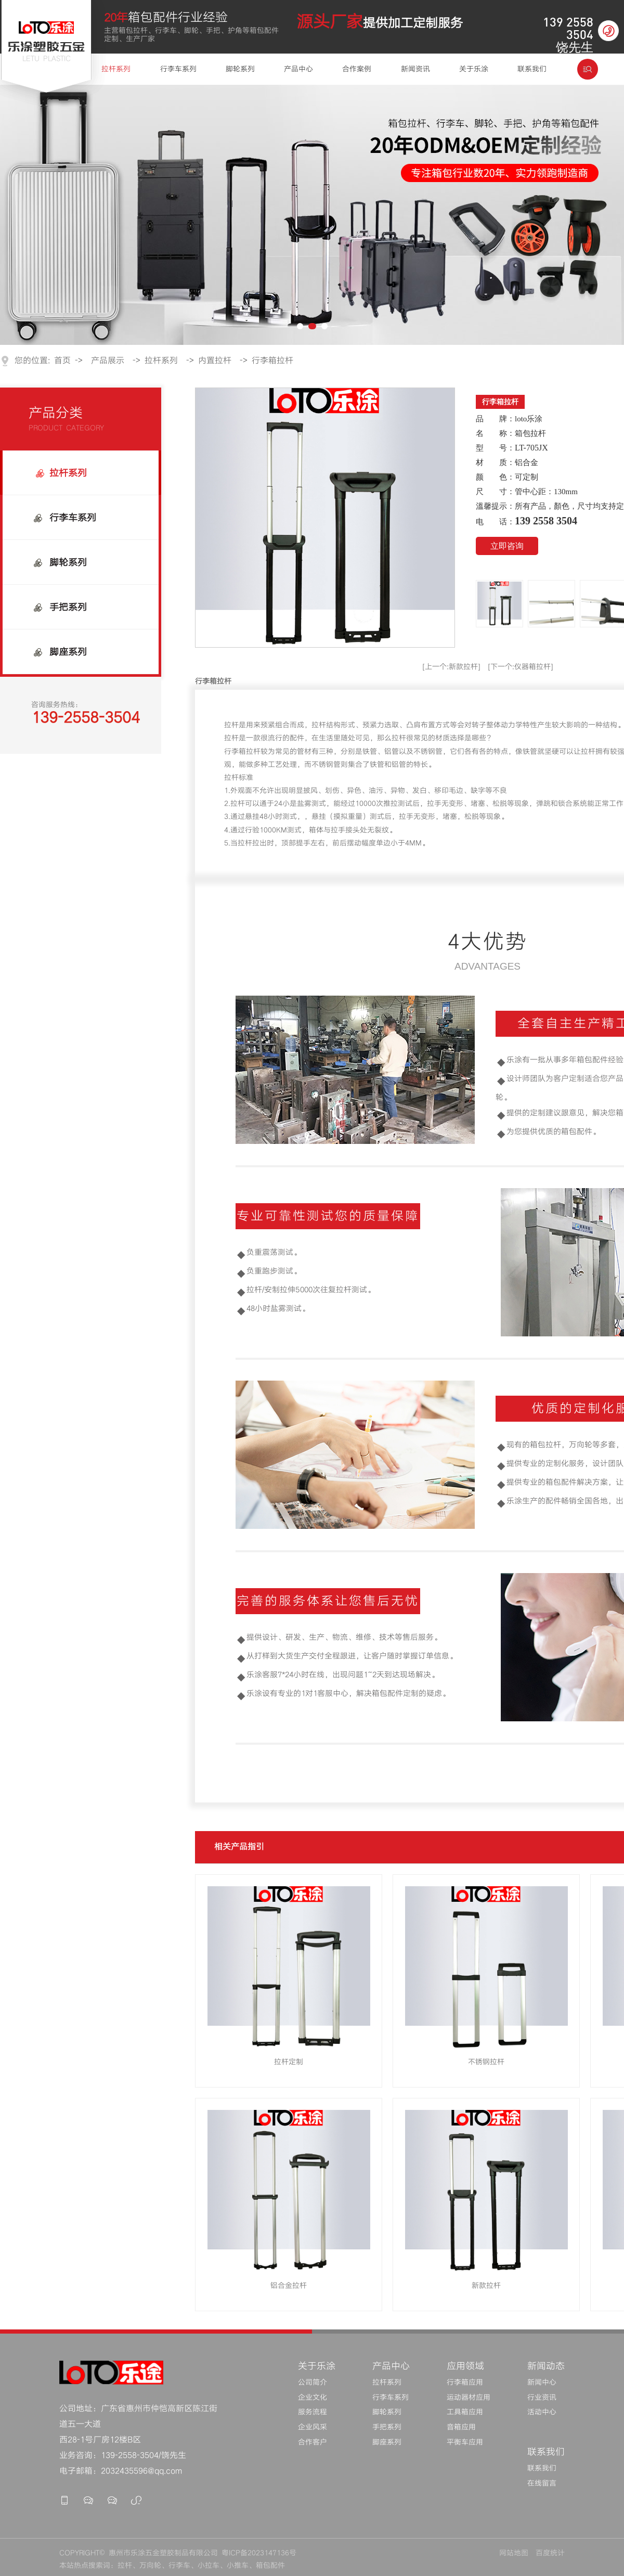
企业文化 (312, 2397)
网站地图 (513, 2553)
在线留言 (541, 2483)
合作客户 (312, 2442)
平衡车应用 (465, 2442)
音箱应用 (461, 2427)
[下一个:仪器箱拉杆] (520, 667)
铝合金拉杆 (288, 2286)
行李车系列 (178, 69)
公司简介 (312, 2382)
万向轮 (150, 2565)
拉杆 (125, 2565)
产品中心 (298, 69)
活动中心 (541, 2412)
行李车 (179, 2565)
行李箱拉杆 (272, 361)
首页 (62, 361)
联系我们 (532, 69)
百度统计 (550, 2553)
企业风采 (312, 2427)
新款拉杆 (486, 2286)
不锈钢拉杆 (486, 2062)
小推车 (238, 2565)
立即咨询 (507, 546)
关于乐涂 (473, 69)
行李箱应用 (465, 2382)
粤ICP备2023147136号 (259, 2553)
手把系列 (68, 607)
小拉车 (208, 2565)
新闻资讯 (415, 69)
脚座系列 (68, 652)
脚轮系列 (240, 69)
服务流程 (312, 2412)
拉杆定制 (288, 2062)
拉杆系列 (116, 69)
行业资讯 (541, 2397)
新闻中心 (541, 2382)
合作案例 (356, 69)
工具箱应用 (465, 2412)
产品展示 (107, 361)
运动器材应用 (468, 2397)
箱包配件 (270, 2565)
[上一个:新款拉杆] (451, 667)
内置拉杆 (214, 361)
